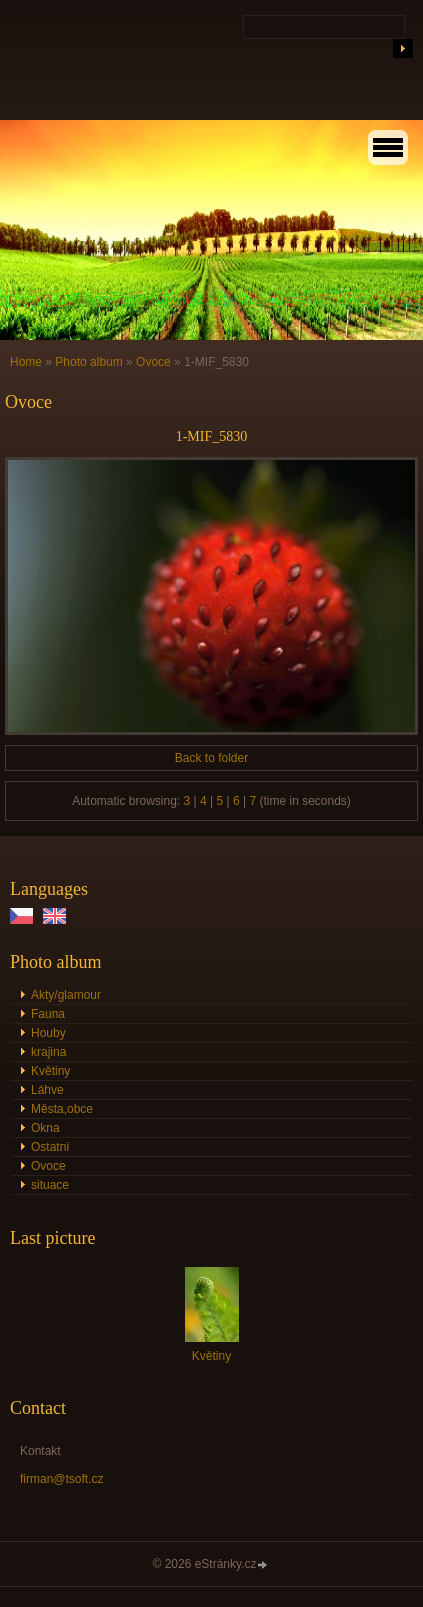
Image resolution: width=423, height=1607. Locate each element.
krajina (48, 1052)
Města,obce (62, 1109)
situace (50, 1185)
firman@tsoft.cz (62, 1479)
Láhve (47, 1090)
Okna (45, 1128)
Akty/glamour (66, 995)
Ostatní (50, 1147)
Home (26, 362)
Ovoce (153, 362)
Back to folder (211, 758)
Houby (48, 1033)
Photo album (88, 362)
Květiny (50, 1071)
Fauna (48, 1014)
